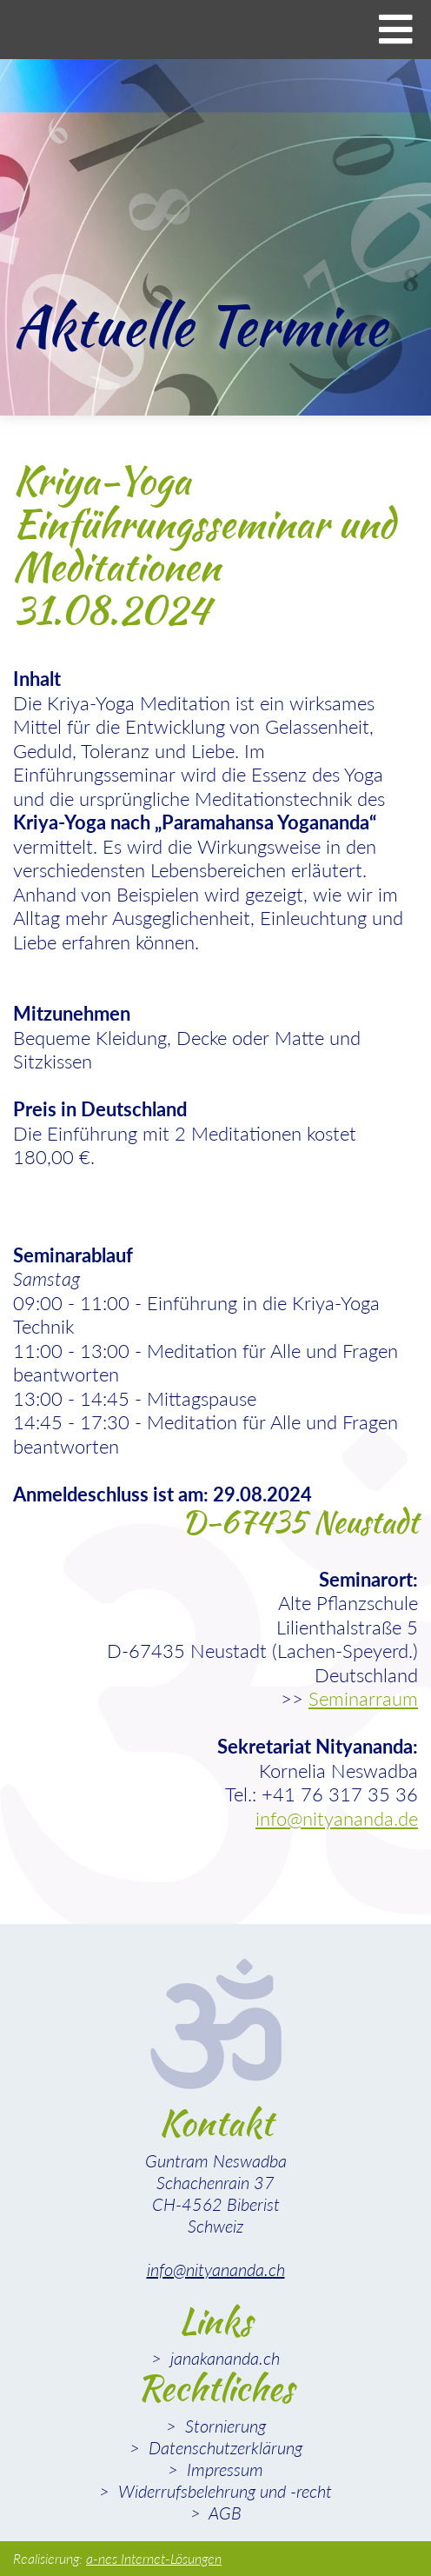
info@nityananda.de (336, 1818)
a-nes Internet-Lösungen (154, 2558)
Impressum (222, 2469)
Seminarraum (363, 1698)
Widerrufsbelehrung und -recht (223, 2490)
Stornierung (223, 2425)
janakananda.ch (223, 2357)
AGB (223, 2512)
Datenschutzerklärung (223, 2447)
